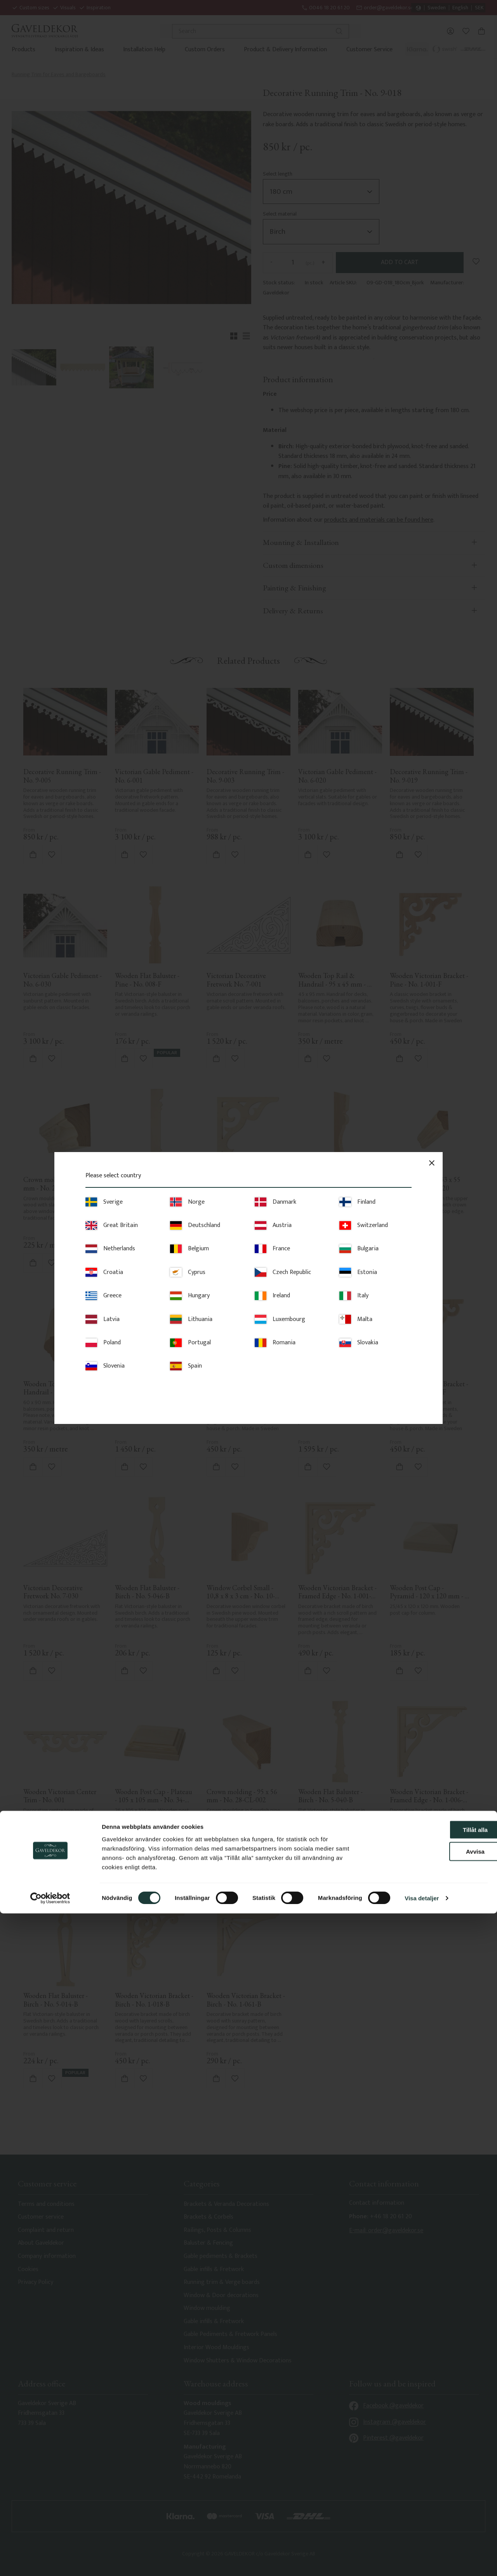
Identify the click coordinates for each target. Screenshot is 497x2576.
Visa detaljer (422, 2560)
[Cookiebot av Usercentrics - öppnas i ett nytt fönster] (50, 2561)
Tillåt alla (432, 2492)
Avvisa (432, 2514)
